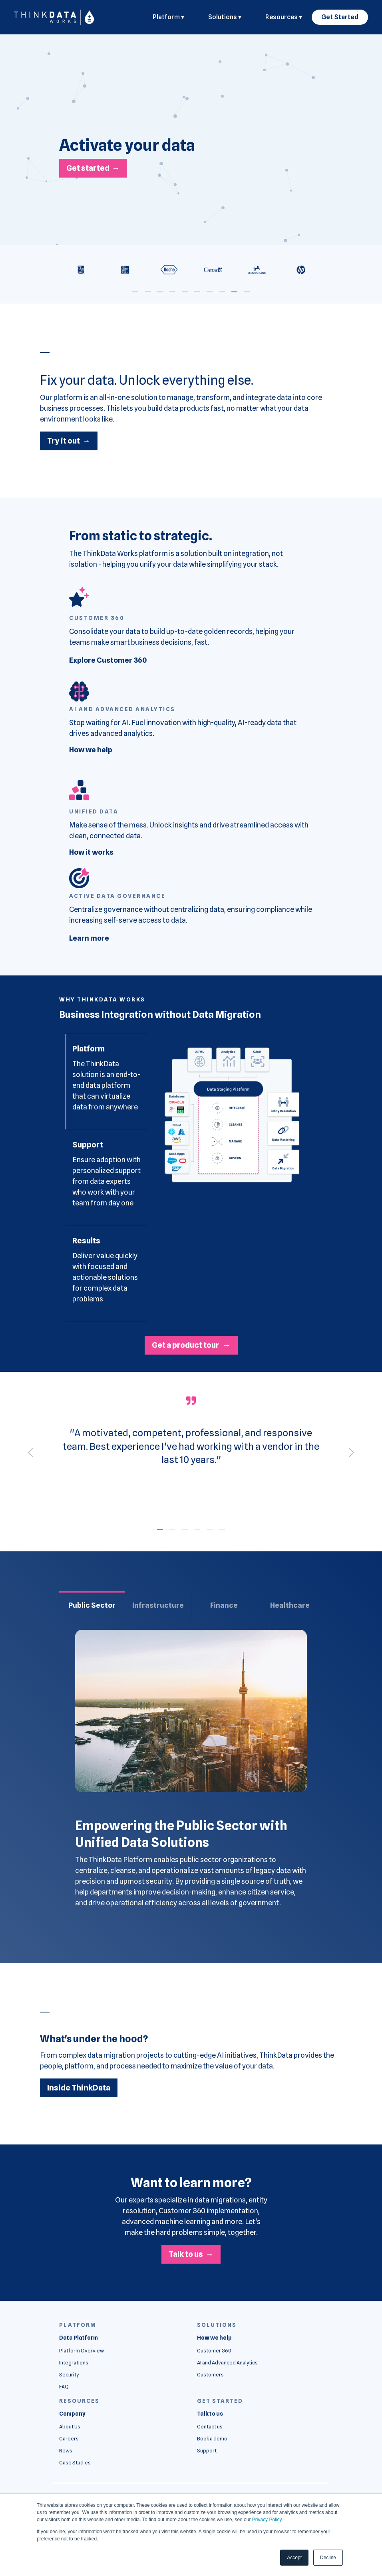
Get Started (339, 17)
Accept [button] (294, 2557)
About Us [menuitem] (69, 2427)
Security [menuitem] (69, 2375)
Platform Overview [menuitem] (81, 2351)
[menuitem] (78, 2338)
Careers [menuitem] (69, 2439)
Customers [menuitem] (210, 2375)
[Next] (349, 1452)
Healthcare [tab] (290, 1605)
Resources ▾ (283, 17)
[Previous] (32, 1452)
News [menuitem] (65, 2451)
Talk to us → (191, 2254)
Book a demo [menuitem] (212, 2439)
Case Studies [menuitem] (75, 2463)
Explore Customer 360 (108, 660)
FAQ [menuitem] (64, 2387)
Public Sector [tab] (91, 1605)
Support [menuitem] (207, 2451)
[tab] (106, 1081)
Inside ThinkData (78, 2087)
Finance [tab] (224, 1605)
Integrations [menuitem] (73, 2363)
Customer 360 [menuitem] (214, 2351)
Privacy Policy (267, 2519)
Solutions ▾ (224, 17)
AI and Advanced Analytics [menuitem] (227, 2363)
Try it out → (68, 441)
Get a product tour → (191, 1345)
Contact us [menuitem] (210, 2427)
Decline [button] (328, 2557)
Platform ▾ (168, 17)
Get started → (93, 168)
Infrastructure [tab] (158, 1605)
